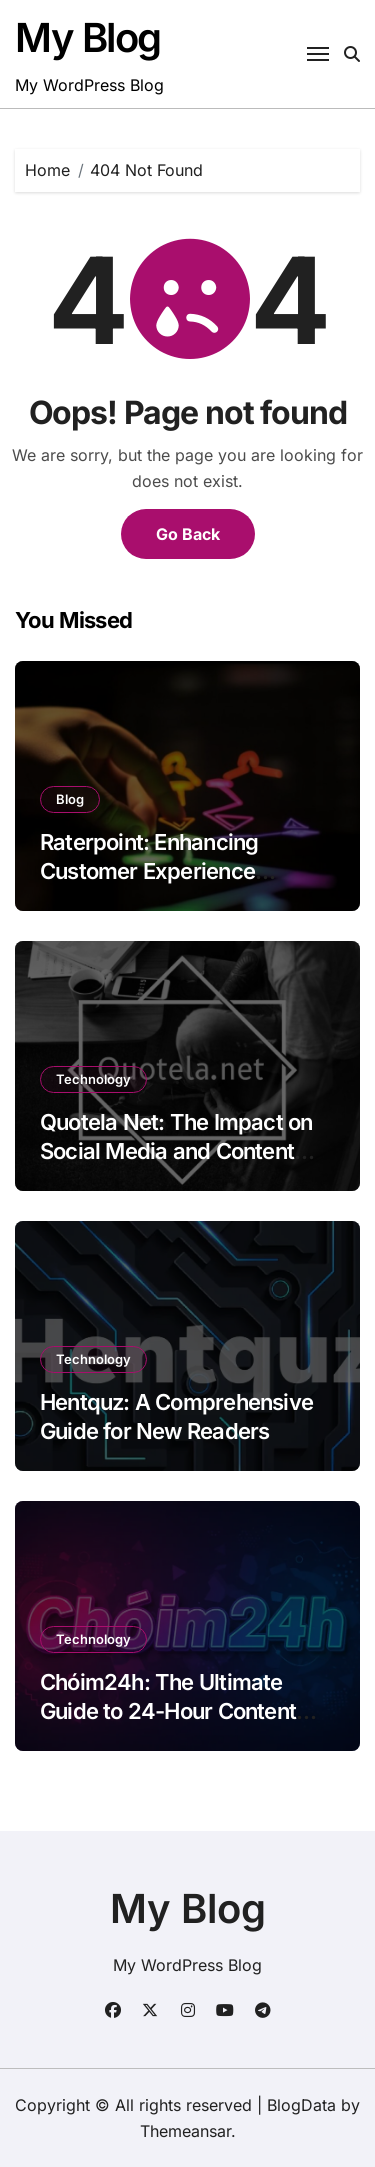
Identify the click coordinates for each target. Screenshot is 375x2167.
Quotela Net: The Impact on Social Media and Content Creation (176, 1150)
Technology (93, 1079)
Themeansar (185, 2131)
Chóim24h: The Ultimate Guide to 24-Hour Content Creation (168, 1710)
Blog (70, 799)
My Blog (88, 37)
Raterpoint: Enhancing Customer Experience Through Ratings (149, 870)
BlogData (301, 2105)
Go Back (188, 534)
